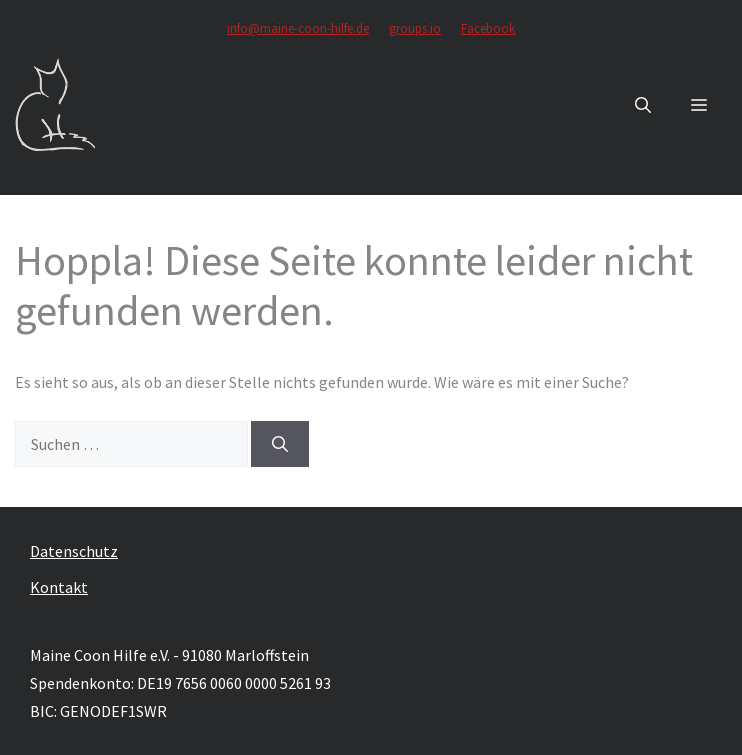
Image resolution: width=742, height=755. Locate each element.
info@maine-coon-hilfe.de (298, 28)
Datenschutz (74, 551)
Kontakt (59, 587)
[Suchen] (280, 444)
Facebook (488, 28)
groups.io (415, 28)
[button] (643, 105)
